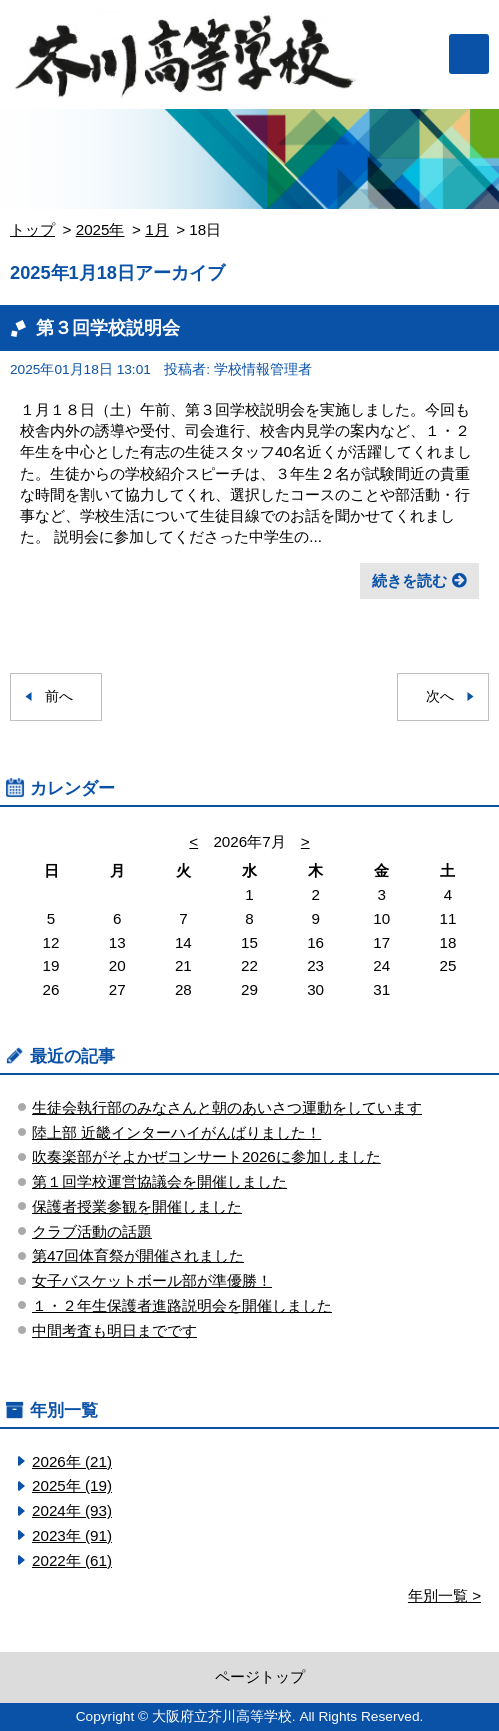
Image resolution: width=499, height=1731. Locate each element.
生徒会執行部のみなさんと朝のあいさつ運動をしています (227, 1107)
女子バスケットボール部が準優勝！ (152, 1280)
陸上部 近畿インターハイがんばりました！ (176, 1132)
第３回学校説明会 (108, 327)
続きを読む (409, 580)
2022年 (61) (72, 1560)
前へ (59, 696)
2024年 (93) (72, 1510)
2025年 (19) (72, 1485)
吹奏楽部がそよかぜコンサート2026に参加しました (206, 1156)
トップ (32, 229)
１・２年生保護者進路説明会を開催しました (182, 1305)
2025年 (100, 229)
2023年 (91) (72, 1535)
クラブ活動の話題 (92, 1231)
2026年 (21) (72, 1461)
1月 (156, 229)
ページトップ (260, 1676)
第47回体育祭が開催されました (138, 1255)
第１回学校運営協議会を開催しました (159, 1181)
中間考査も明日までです (114, 1330)
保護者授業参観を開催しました (137, 1206)
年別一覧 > (444, 1595)
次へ (440, 696)
